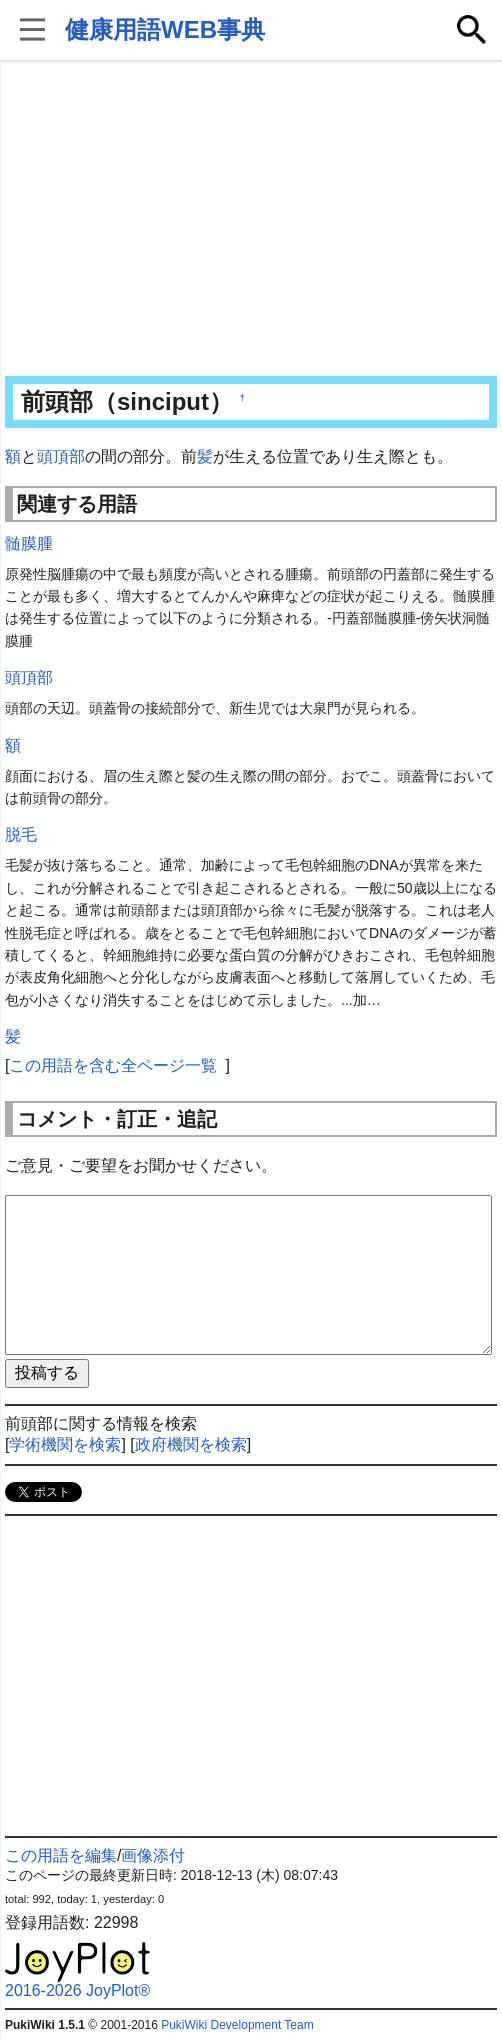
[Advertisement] (251, 220)
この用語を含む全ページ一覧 (113, 1065)
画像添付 (153, 1855)
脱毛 (21, 834)
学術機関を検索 (65, 1444)
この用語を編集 (61, 1855)
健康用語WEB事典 (165, 29)
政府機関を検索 (191, 1444)
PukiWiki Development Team (237, 2025)
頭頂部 (61, 456)
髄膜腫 (29, 543)
